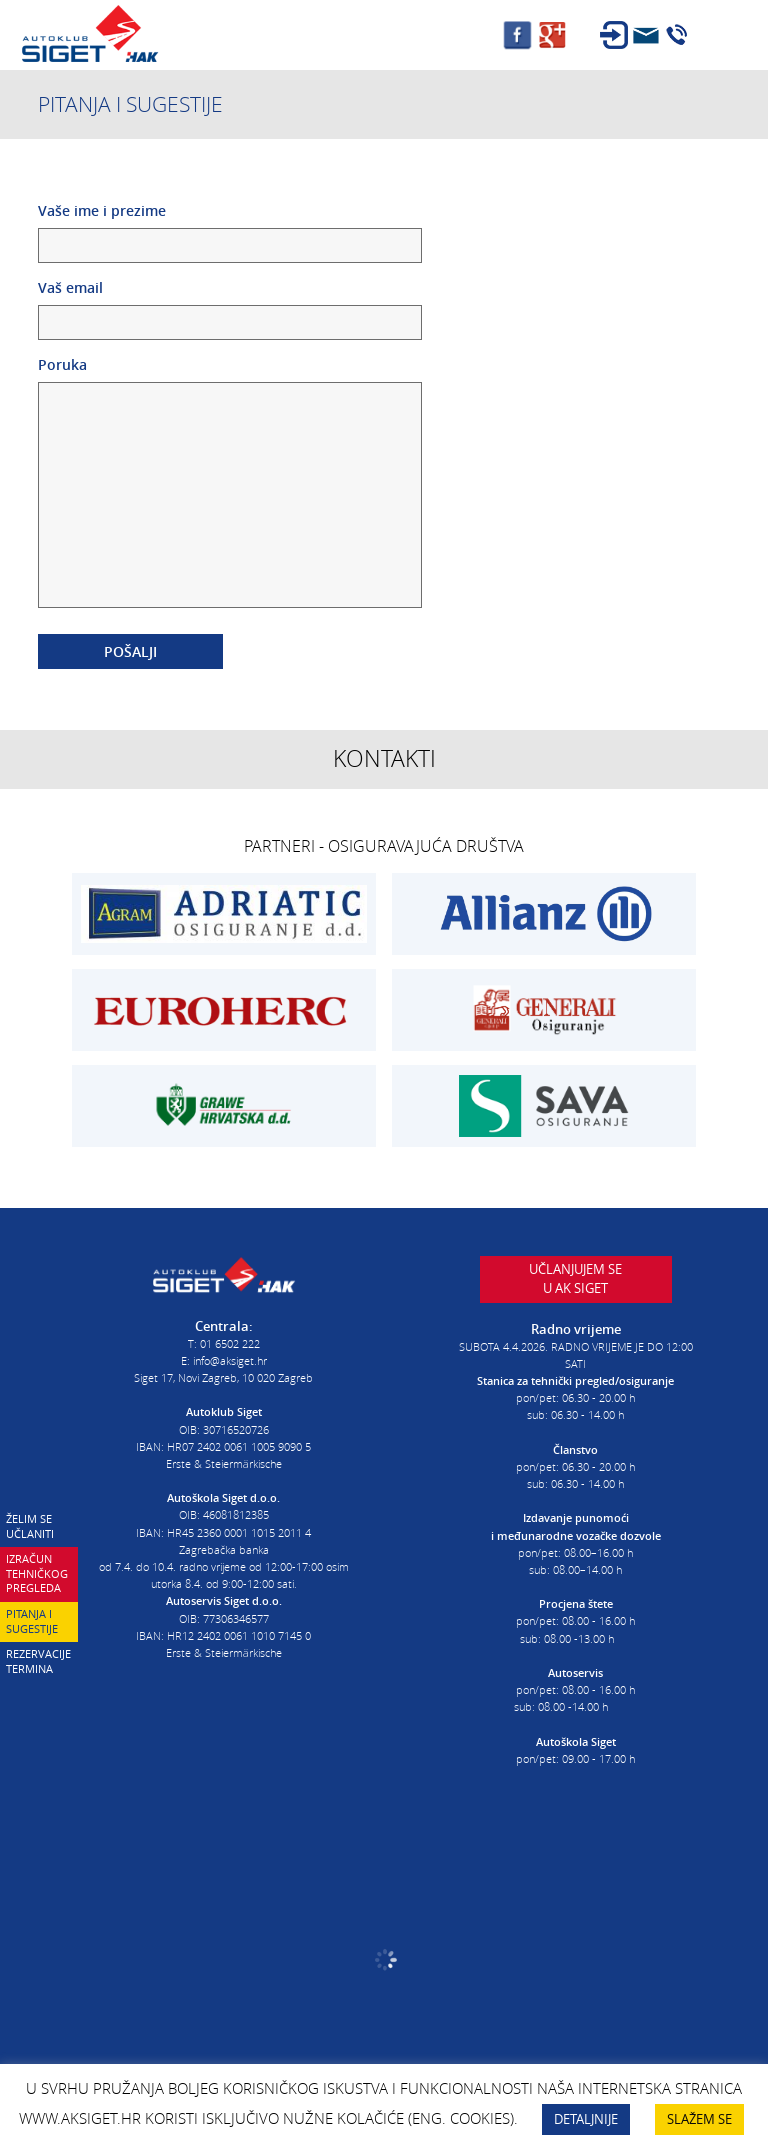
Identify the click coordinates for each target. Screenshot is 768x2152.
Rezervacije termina (38, 1661)
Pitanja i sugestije (32, 1621)
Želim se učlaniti (30, 1526)
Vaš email (230, 305)
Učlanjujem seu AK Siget (575, 1279)
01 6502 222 (230, 1343)
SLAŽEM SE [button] (699, 2119)
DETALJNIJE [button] (586, 2119)
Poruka (230, 483)
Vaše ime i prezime (230, 228)
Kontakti (384, 758)
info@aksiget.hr (230, 1360)
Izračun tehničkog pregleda (37, 1573)
